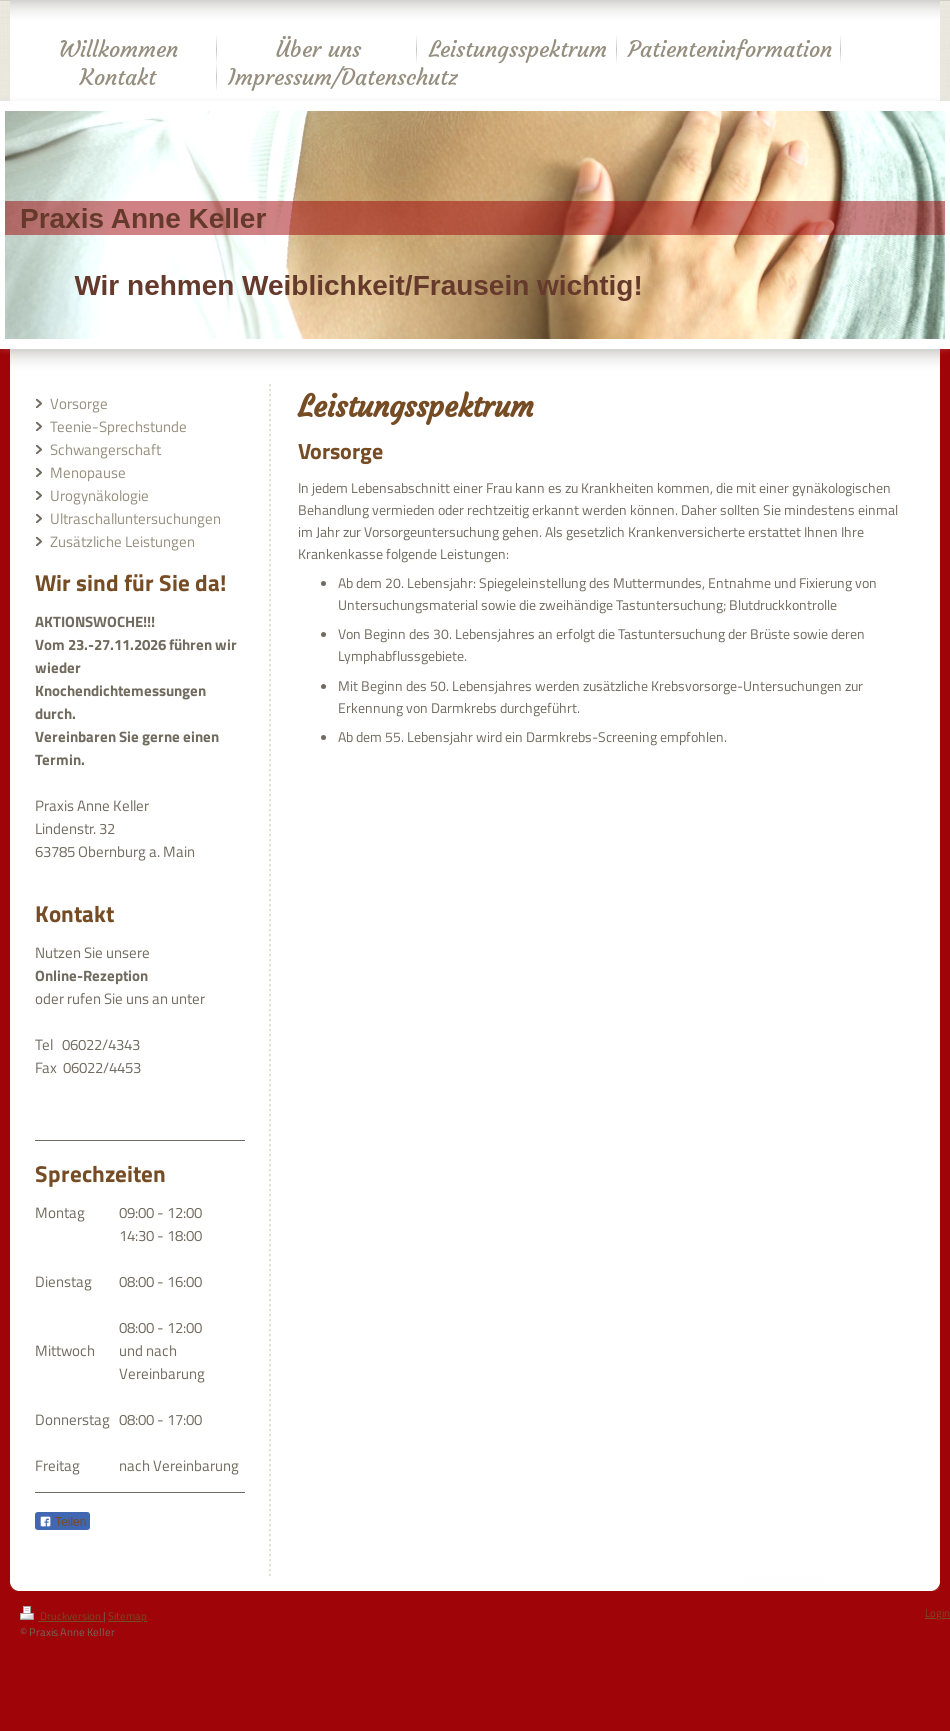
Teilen (62, 1522)
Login (937, 1613)
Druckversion (61, 1616)
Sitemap (127, 1616)
